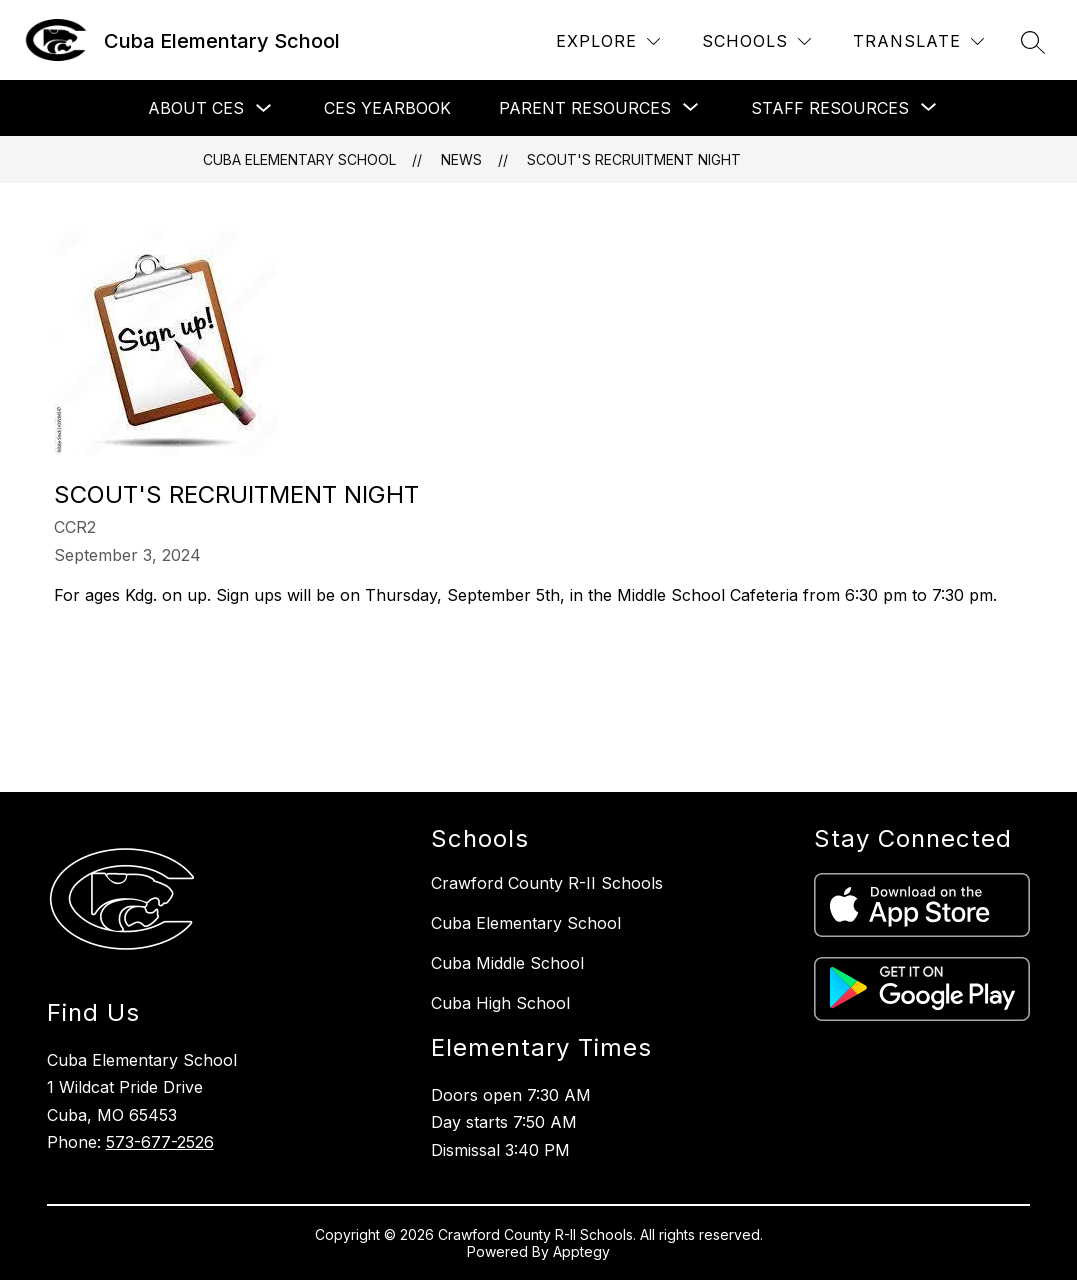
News (461, 159)
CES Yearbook (387, 108)
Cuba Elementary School (299, 159)
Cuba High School (500, 1003)
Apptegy (581, 1251)
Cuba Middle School (507, 963)
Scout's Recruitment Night (634, 159)
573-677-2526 (160, 1142)
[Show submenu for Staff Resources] (830, 108)
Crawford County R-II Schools (547, 883)
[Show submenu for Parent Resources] (585, 108)
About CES (196, 108)
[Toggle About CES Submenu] (264, 108)
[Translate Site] (918, 41)
